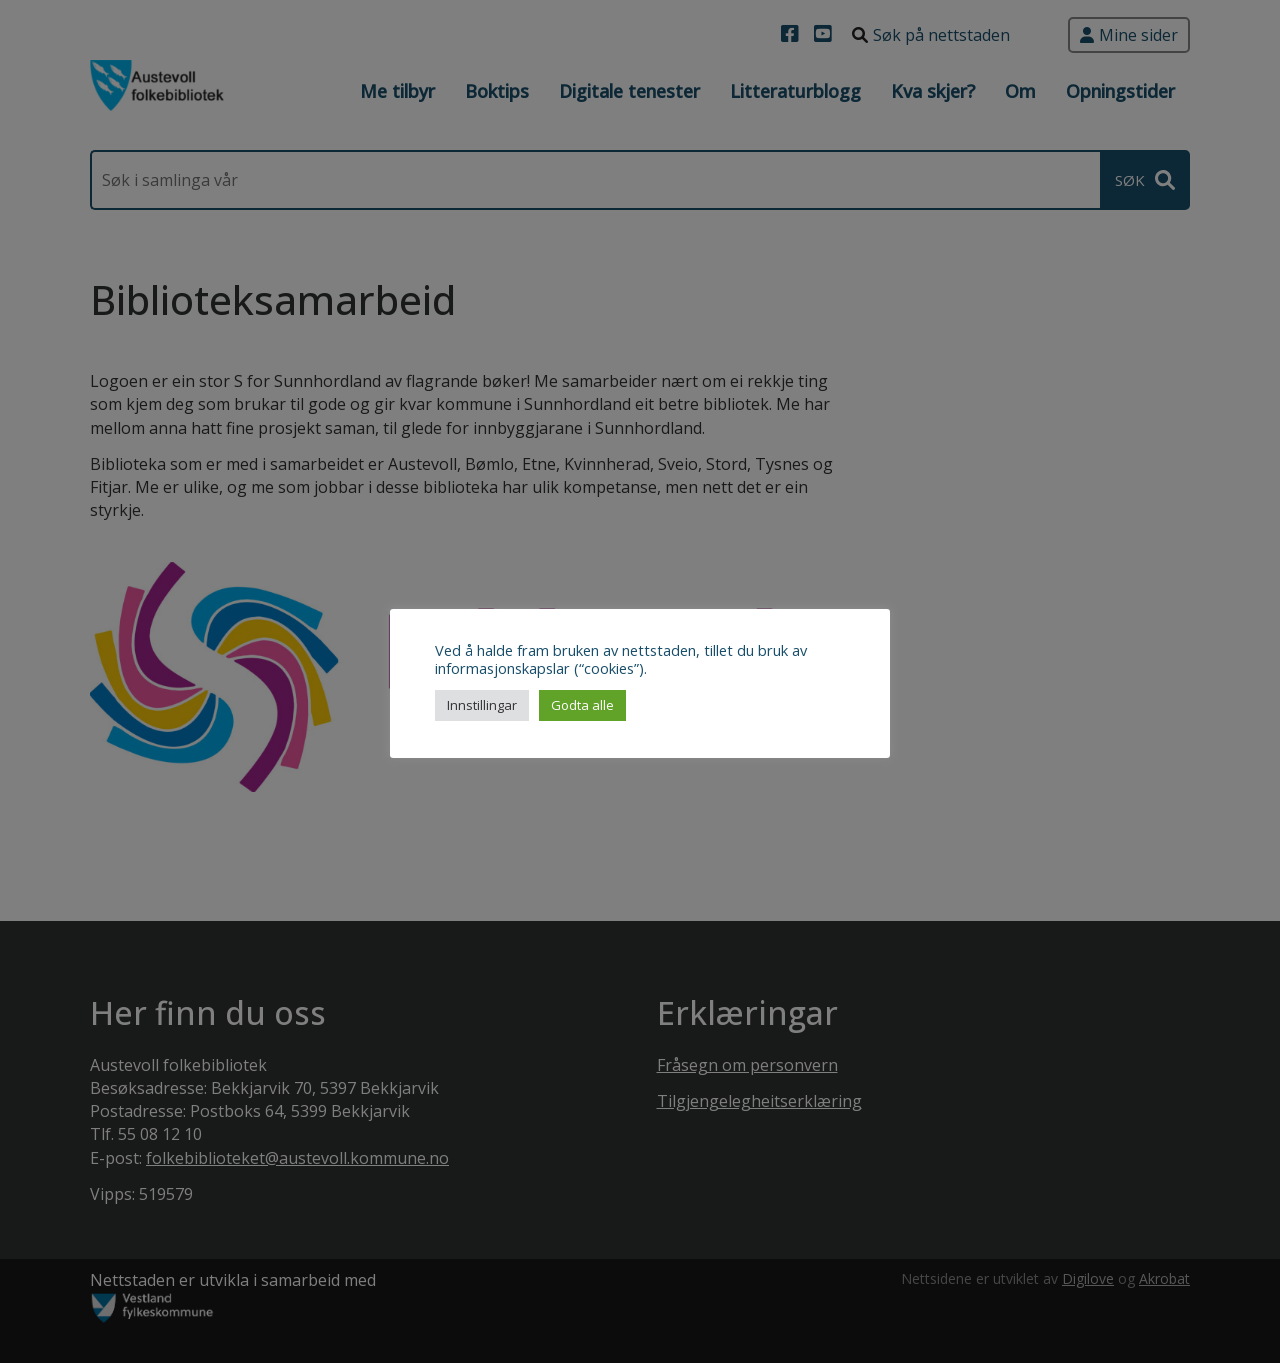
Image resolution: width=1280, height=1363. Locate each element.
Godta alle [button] (582, 705)
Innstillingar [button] (482, 705)
